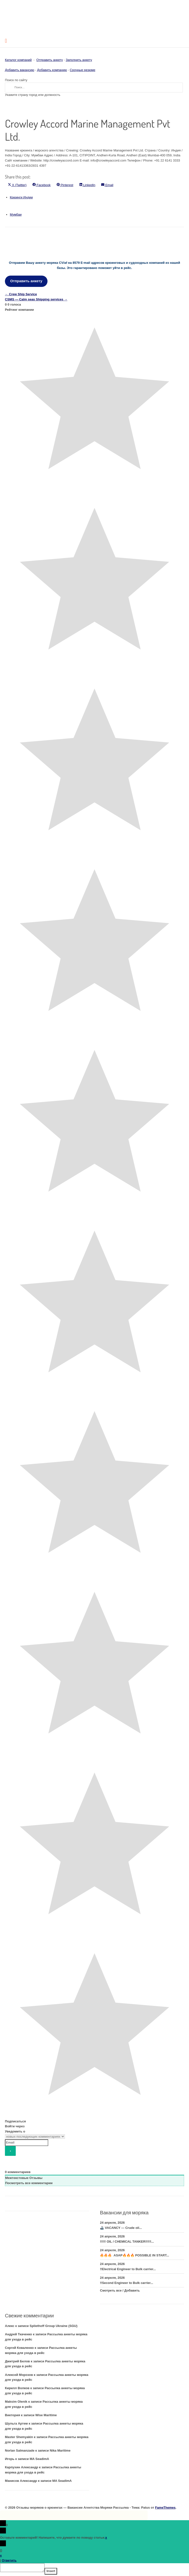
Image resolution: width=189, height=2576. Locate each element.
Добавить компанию (52, 70)
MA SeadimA (39, 2459)
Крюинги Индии (21, 197)
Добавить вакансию (19, 70)
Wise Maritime (46, 2415)
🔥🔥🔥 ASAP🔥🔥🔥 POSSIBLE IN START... (134, 2255)
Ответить (9, 2560)
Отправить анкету (49, 60)
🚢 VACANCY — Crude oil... (121, 2228)
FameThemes (165, 2507)
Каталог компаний (18, 60)
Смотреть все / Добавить (120, 2290)
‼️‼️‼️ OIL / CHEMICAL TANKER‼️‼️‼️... (127, 2241)
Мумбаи (16, 214)
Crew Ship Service (21, 294)
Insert (55, 2572)
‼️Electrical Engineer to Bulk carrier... (128, 2269)
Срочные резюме (82, 70)
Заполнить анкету (79, 60)
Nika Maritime (60, 2450)
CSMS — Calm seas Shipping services (36, 299)
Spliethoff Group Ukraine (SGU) (53, 2326)
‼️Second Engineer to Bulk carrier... (126, 2283)
